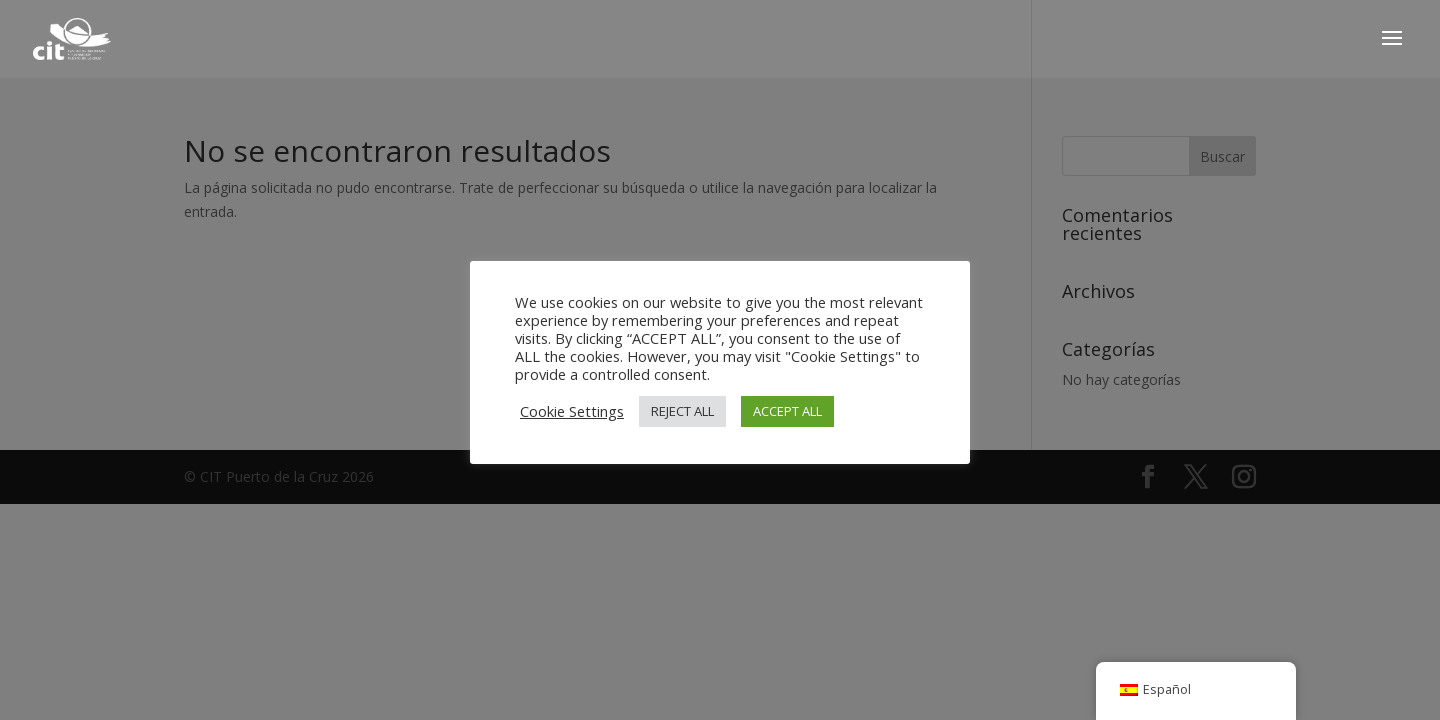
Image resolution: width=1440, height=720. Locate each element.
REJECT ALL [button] (682, 411)
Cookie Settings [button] (572, 411)
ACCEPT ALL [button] (787, 411)
